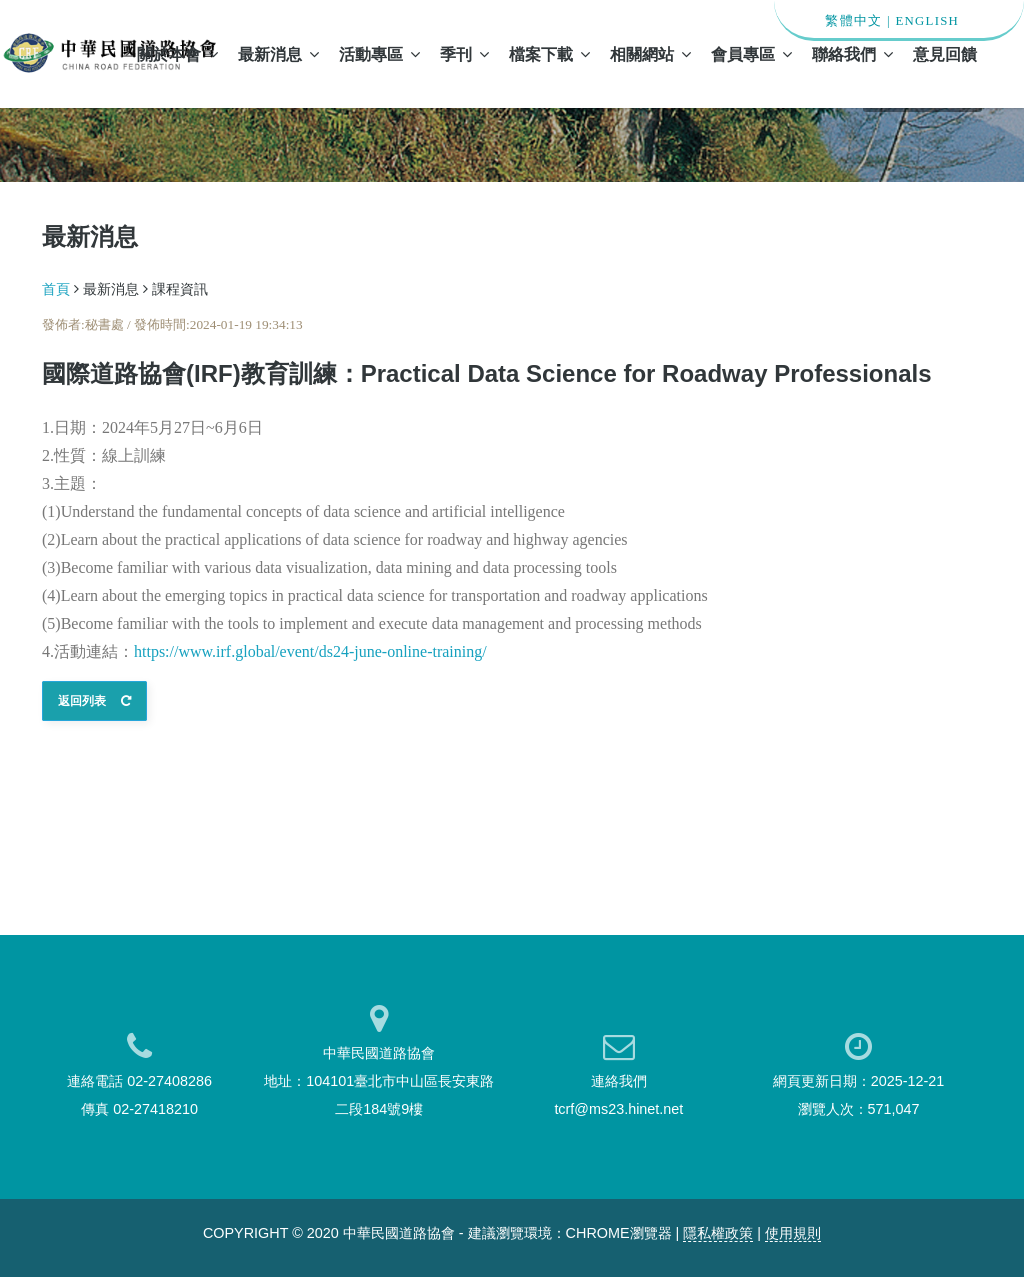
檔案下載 (549, 54)
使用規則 (793, 1233)
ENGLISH (927, 21)
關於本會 (177, 54)
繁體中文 (853, 21)
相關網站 (650, 54)
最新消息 (278, 54)
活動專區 (379, 54)
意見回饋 (945, 54)
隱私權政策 (718, 1233)
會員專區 (751, 54)
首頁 (56, 289)
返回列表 (94, 701)
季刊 (464, 54)
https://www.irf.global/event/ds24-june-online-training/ (310, 651)
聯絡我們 (852, 54)
